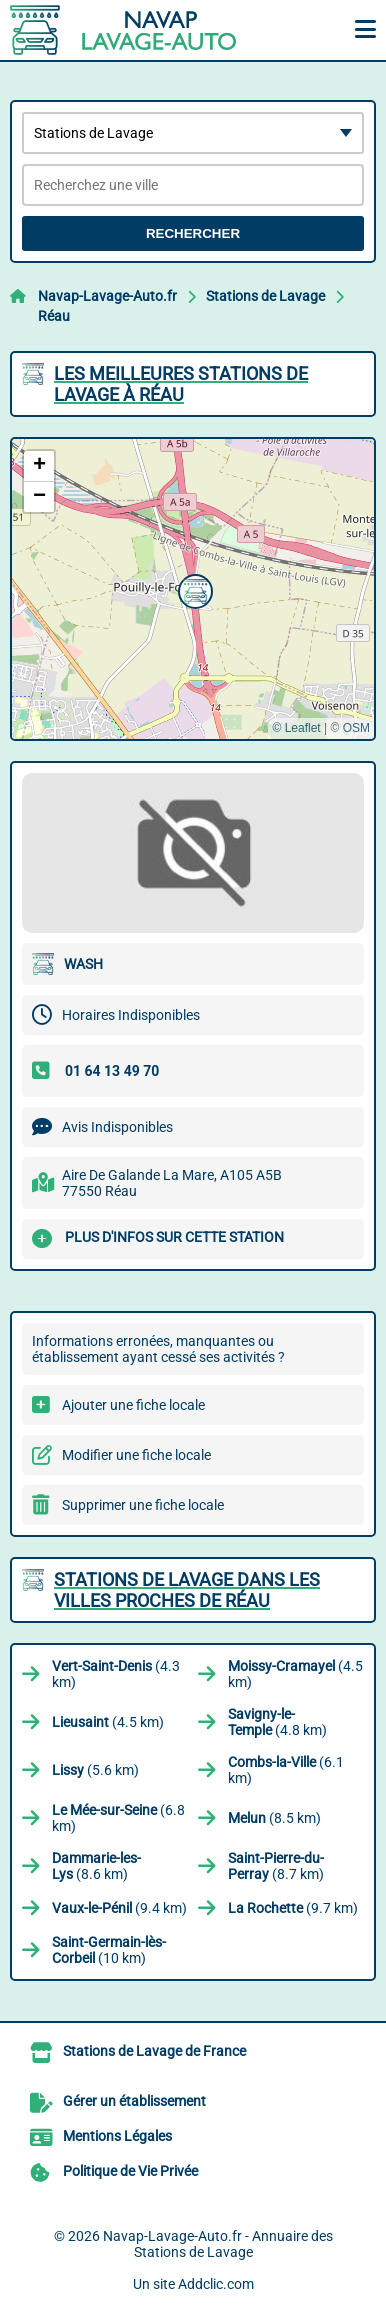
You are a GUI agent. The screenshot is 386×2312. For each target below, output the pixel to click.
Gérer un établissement (134, 2101)
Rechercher (193, 233)
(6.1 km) (286, 1770)
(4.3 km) (116, 1674)
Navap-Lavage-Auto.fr (107, 296)
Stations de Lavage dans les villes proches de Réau (187, 1590)
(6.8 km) (118, 1818)
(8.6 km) (96, 1866)
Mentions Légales (117, 2136)
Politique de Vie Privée (130, 2171)
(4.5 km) (295, 1674)
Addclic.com (216, 2284)
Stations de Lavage (265, 296)
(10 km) (109, 1950)
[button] (193, 589)
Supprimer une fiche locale (143, 1505)
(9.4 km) (119, 1908)
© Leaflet (296, 728)
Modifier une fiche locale (136, 1455)
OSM (356, 728)
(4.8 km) (277, 1722)
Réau (54, 316)
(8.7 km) (276, 1866)
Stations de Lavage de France (154, 2051)
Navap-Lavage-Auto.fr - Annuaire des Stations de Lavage (218, 2244)
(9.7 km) (293, 1908)
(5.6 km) (95, 1770)
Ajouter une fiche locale (133, 1405)
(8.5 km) (274, 1818)
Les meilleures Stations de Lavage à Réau (181, 384)
